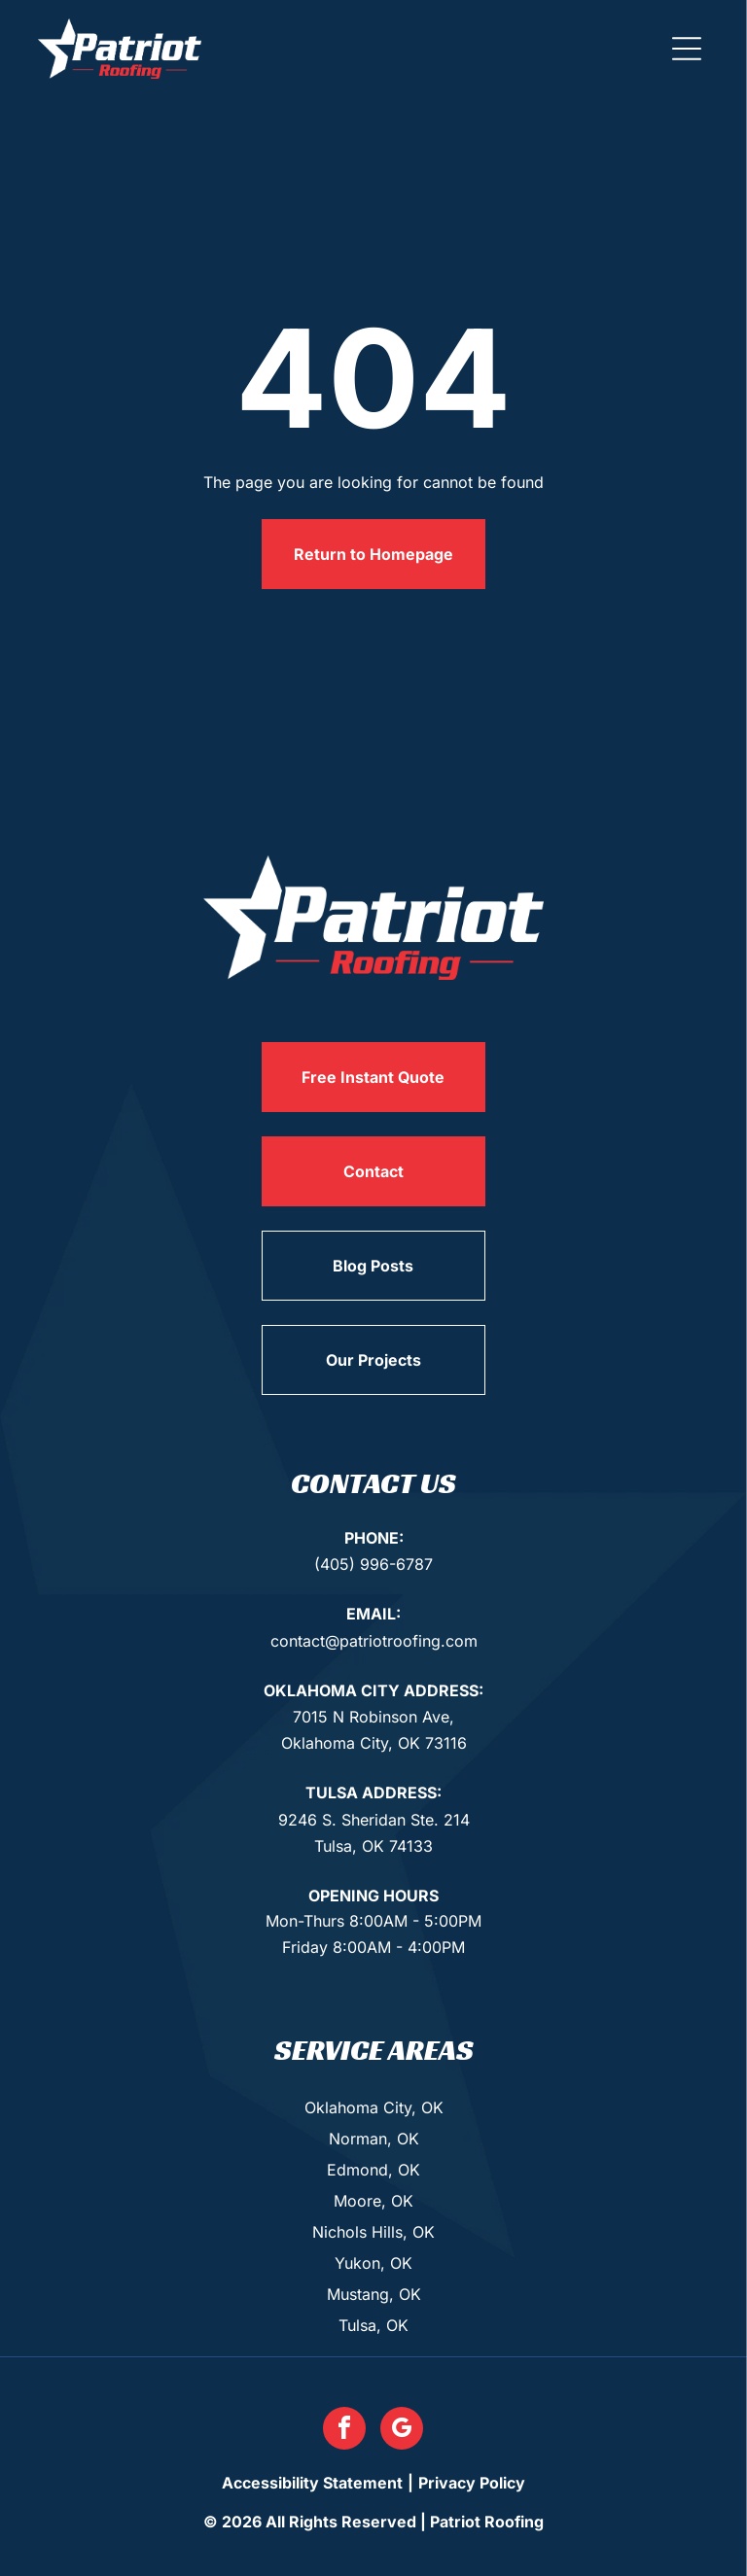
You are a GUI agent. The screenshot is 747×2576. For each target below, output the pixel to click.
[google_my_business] (401, 2430)
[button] (686, 48)
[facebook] (344, 2430)
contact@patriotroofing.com (374, 1641)
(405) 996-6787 (373, 1564)
